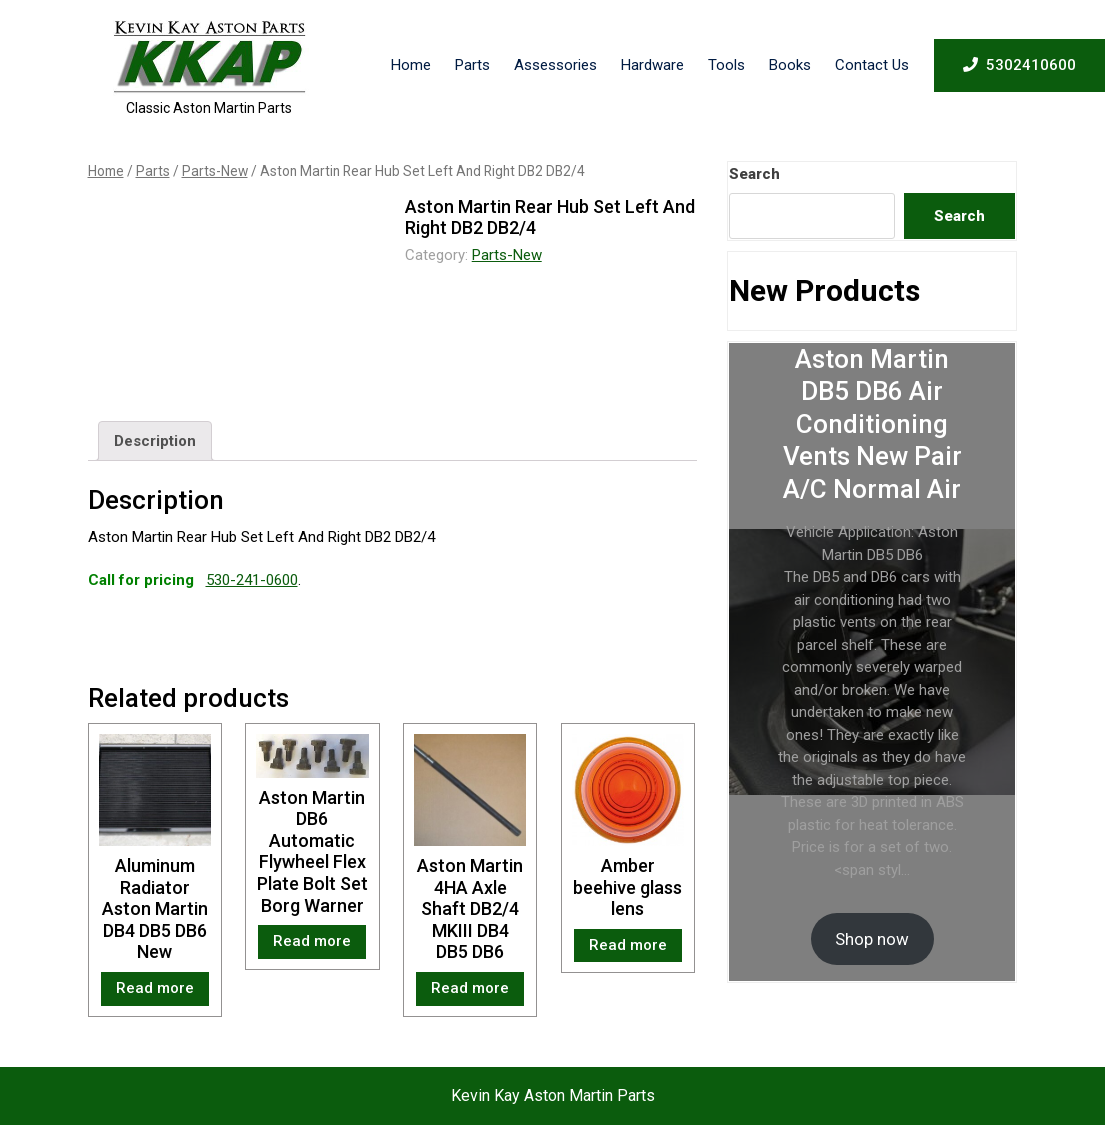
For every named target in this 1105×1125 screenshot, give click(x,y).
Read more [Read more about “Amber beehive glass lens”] (628, 945)
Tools (726, 65)
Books (790, 65)
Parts (472, 65)
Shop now (872, 939)
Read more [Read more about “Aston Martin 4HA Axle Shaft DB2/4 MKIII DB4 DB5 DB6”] (470, 988)
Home (411, 65)
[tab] (155, 441)
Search (754, 174)
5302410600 (1019, 64)
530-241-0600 (252, 580)
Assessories (555, 65)
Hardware (652, 65)
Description (155, 441)
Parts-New (215, 171)
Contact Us (872, 65)
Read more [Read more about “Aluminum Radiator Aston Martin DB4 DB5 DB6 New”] (155, 988)
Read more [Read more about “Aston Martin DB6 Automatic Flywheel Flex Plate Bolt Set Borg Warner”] (312, 941)
